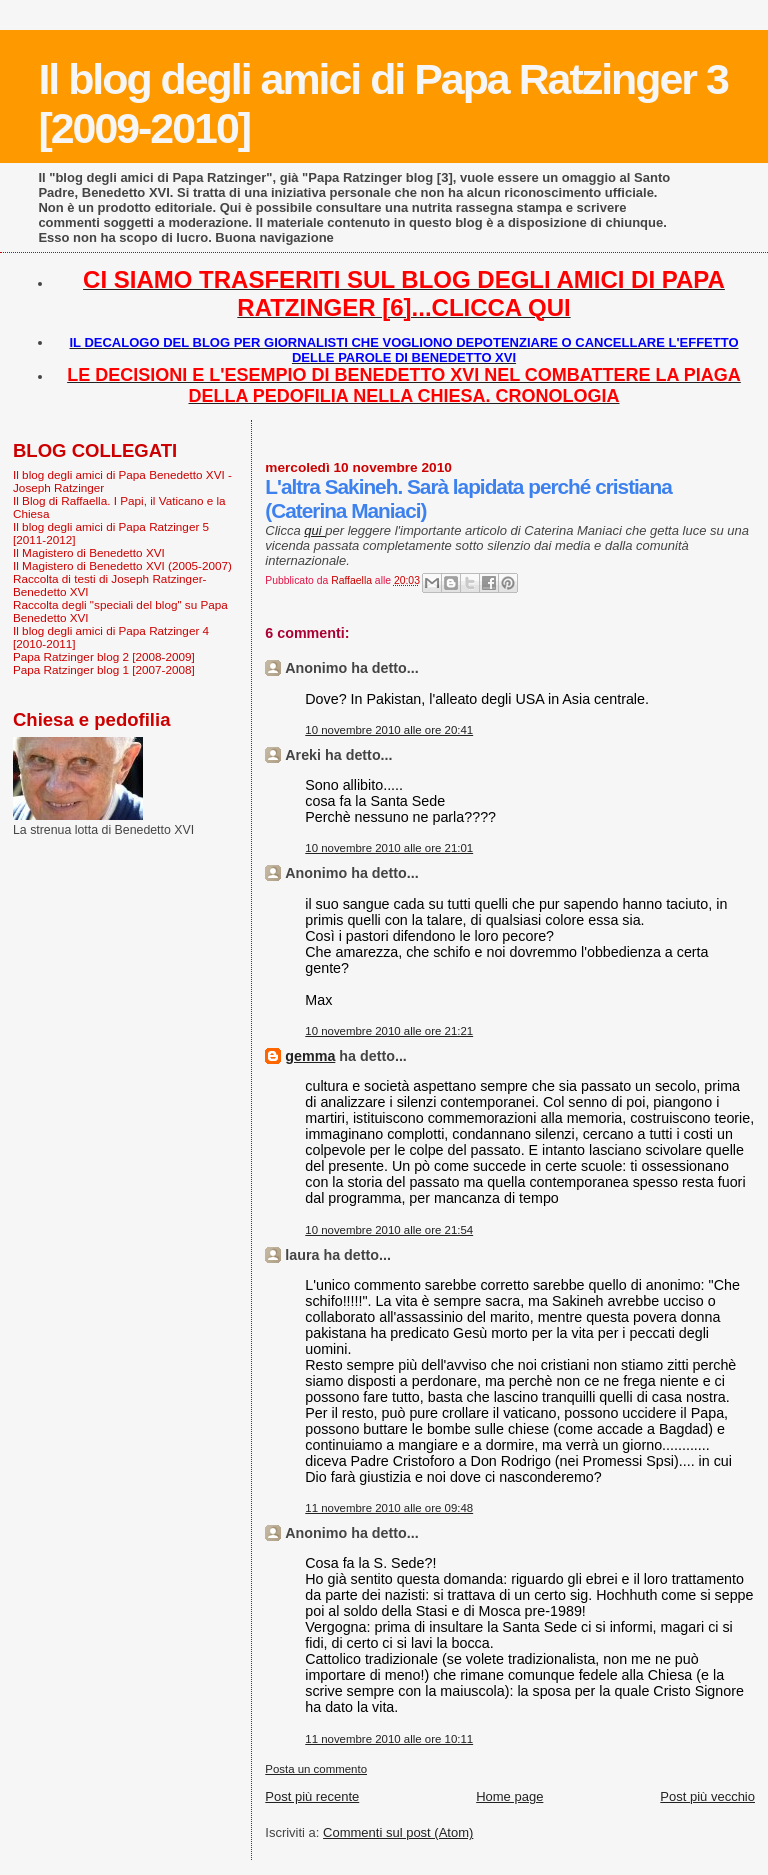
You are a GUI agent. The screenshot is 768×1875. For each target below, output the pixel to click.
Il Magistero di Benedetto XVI (89, 552)
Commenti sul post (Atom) (398, 1832)
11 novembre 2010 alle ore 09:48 (389, 1508)
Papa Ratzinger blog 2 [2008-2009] (104, 656)
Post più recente (312, 1796)
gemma (310, 1056)
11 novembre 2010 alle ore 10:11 (389, 1739)
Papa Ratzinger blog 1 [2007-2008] (104, 669)
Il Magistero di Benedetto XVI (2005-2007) (122, 565)
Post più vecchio (707, 1796)
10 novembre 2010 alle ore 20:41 (389, 730)
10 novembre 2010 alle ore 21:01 (389, 848)
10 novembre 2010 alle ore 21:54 (389, 1230)
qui (314, 530)
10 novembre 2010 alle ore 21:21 (389, 1031)
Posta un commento (316, 1769)
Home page (509, 1796)
